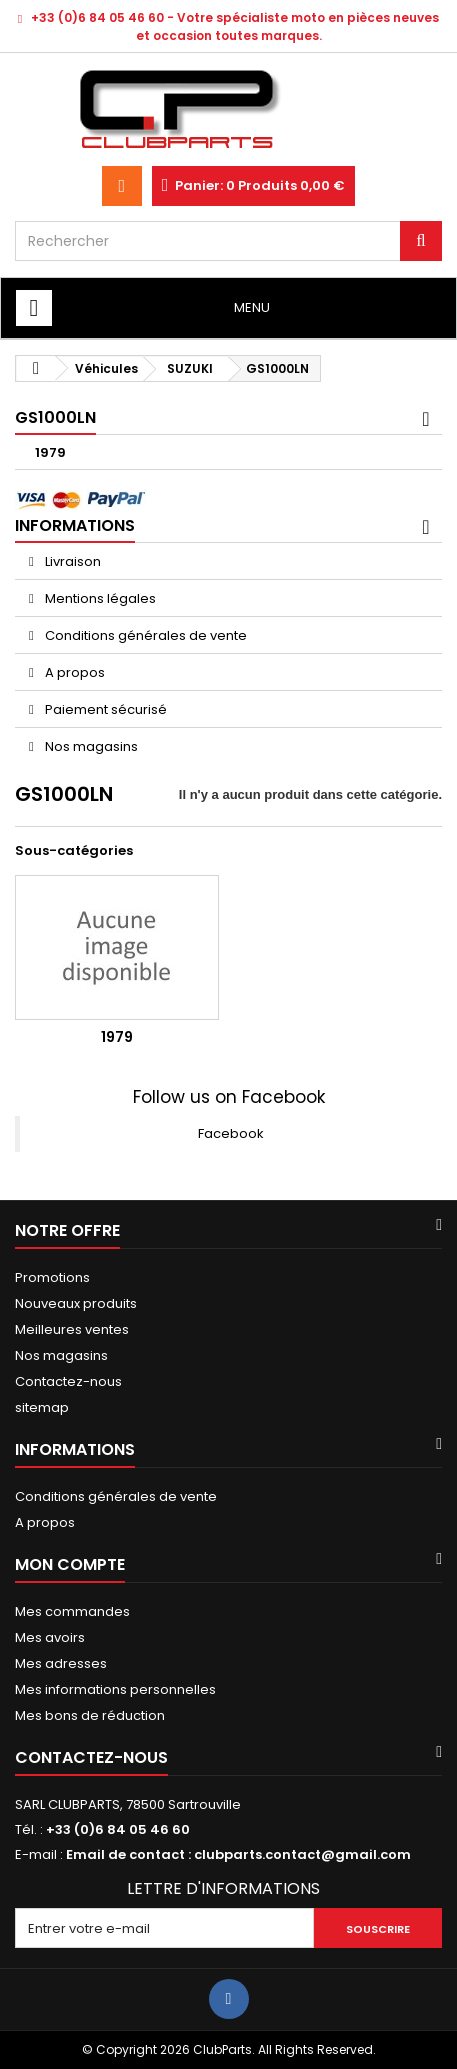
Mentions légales (99, 598)
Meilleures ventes (72, 1329)
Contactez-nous (68, 1381)
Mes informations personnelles (115, 1689)
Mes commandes (72, 1611)
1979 (50, 452)
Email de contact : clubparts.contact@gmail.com (238, 1854)
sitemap (42, 1407)
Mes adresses (61, 1663)
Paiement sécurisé (104, 709)
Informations (75, 525)
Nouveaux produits (76, 1303)
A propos (73, 672)
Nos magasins (90, 746)
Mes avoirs (50, 1637)
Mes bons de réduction (90, 1715)
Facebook (231, 1133)
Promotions (52, 1277)
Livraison (71, 561)
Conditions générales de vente (144, 635)
